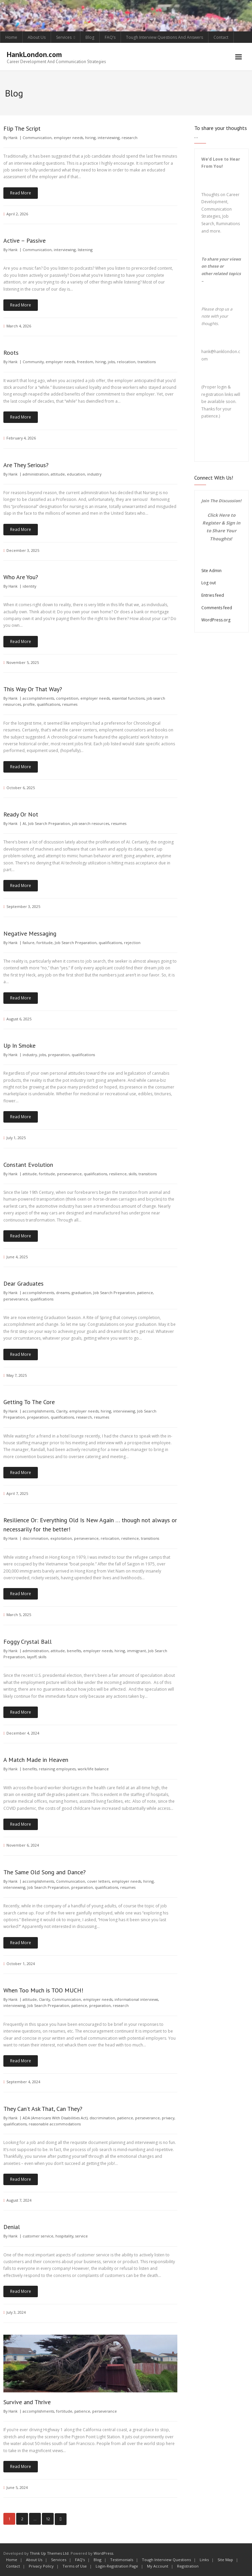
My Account (157, 2566)
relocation (126, 361)
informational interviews (136, 1999)
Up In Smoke (19, 1045)
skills (132, 1173)
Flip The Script (22, 128)
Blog (89, 37)
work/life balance (93, 1768)
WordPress (103, 2553)
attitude (58, 474)
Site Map (225, 2559)
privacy (168, 2117)
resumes (69, 704)
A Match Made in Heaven (35, 1760)
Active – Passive (24, 240)
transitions (146, 361)
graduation (81, 1292)
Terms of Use (74, 2566)
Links (204, 2559)
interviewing (109, 137)
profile (29, 704)
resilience (118, 1173)
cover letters (98, 1881)
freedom (85, 361)
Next (61, 2519)
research (129, 137)
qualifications (48, 704)
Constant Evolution (28, 1165)
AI (24, 823)
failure (28, 942)
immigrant (136, 1650)
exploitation (61, 1538)
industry (94, 474)
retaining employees (57, 1768)
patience (145, 1292)
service (81, 2235)
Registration (188, 2566)
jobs (111, 361)
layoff (31, 1656)
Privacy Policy (41, 2566)
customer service (38, 2235)
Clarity (61, 1411)
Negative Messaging (29, 933)
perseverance (69, 1173)
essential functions (128, 698)
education (76, 474)
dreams (63, 1292)
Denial (11, 2227)
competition (67, 698)
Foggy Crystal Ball (27, 1641)
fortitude (44, 942)
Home (11, 37)
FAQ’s (110, 37)
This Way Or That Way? (32, 689)
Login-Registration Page (117, 2566)
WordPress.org (215, 620)
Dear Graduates (23, 1283)
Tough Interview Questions (166, 2559)
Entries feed (212, 595)
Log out (208, 583)
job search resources (90, 823)
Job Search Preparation (49, 823)
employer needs (68, 137)
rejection (132, 942)
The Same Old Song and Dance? (44, 1872)
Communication (37, 137)
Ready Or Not (20, 814)
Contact (220, 37)
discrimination (35, 1538)
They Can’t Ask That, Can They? (42, 2109)
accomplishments (38, 698)
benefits (74, 1650)
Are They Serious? (26, 465)
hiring (90, 137)
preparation (59, 1054)
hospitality (64, 2235)
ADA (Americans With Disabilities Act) (55, 2117)
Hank (13, 137)
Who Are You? (20, 577)
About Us (37, 37)
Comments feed (216, 608)
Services (64, 37)
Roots (11, 352)
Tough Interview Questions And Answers (164, 37)
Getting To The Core (29, 1402)
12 (48, 2518)
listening (85, 249)
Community (33, 361)
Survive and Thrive (27, 2402)
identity (29, 586)
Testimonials (121, 2559)
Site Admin (211, 570)
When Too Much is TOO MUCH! (43, 1990)
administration (36, 474)
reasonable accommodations (55, 2123)
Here (224, 515)
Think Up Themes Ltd (49, 2553)
